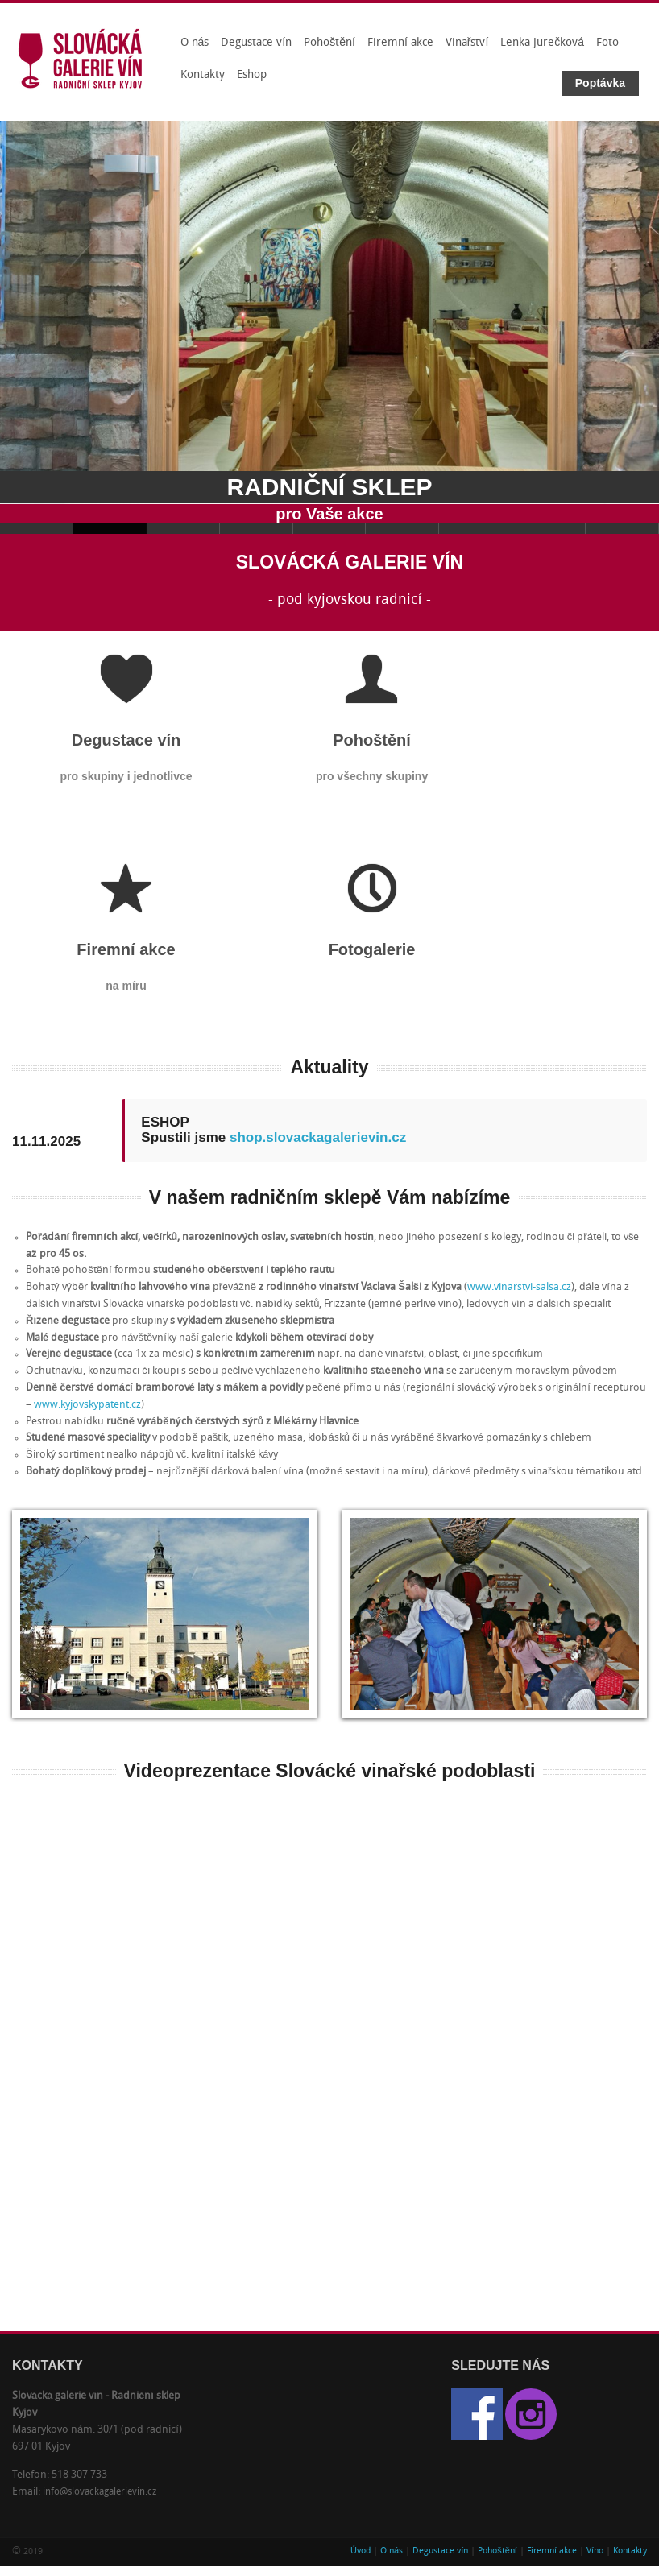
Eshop (252, 75)
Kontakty (202, 75)
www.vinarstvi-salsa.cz (519, 1287)
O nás (194, 43)
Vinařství (467, 43)
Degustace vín (256, 43)
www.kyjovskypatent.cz (87, 1405)
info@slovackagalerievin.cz (99, 2492)
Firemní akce (400, 43)
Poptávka (600, 82)
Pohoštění (329, 43)
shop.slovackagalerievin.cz (318, 1137)
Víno (594, 2551)
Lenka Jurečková (542, 43)
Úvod (360, 2551)
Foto (607, 43)
